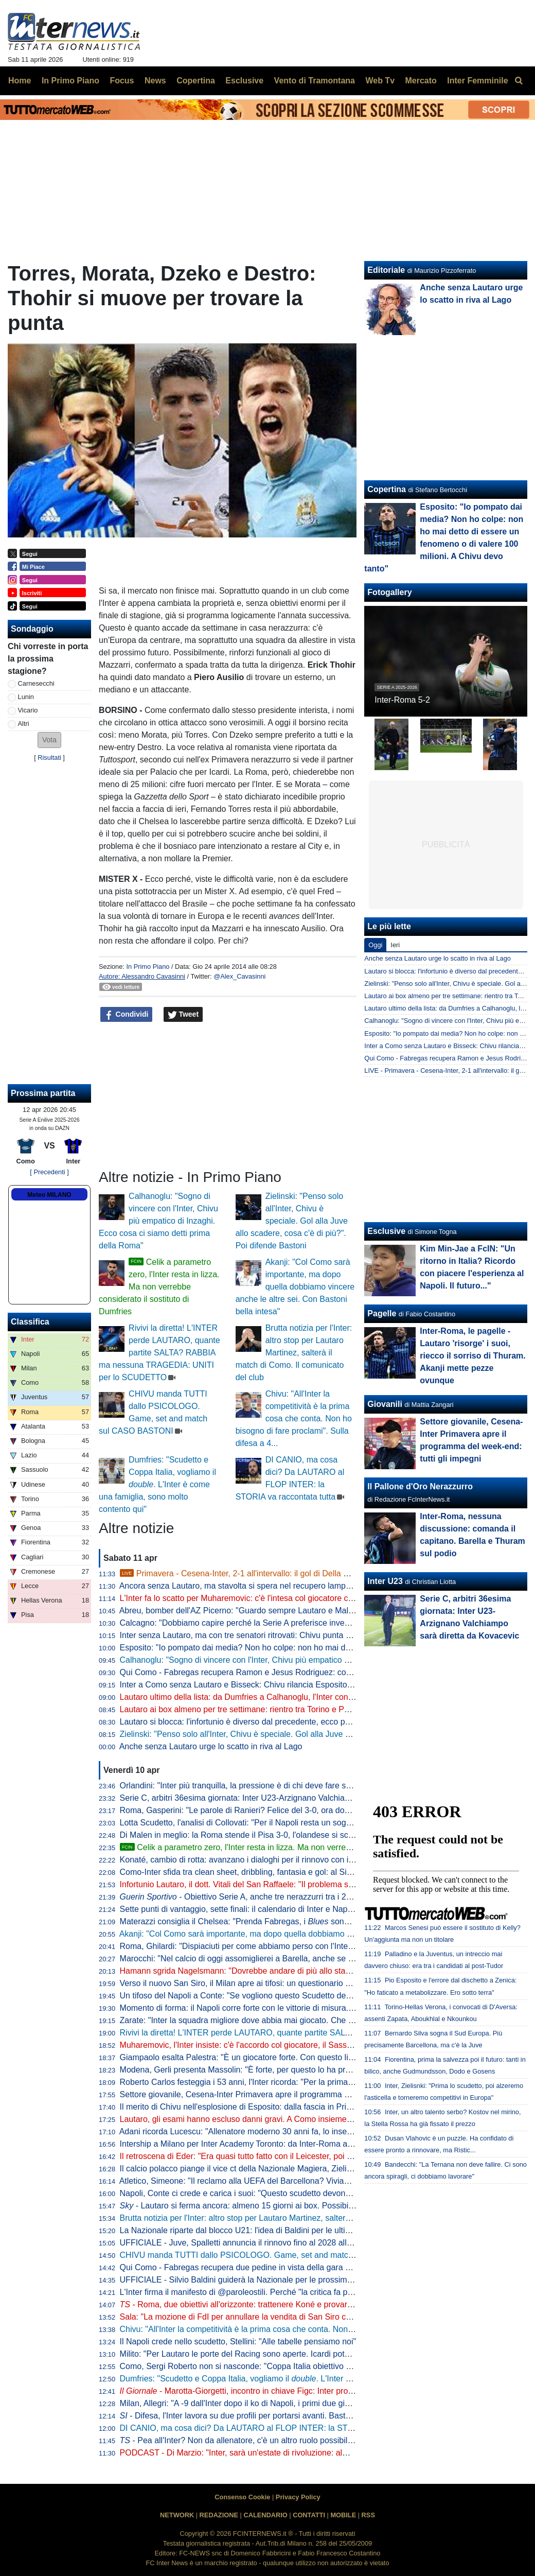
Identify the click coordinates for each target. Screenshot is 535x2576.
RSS (368, 2515)
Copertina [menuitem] (195, 80)
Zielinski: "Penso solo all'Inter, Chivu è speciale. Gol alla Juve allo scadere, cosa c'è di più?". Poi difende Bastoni (292, 1221)
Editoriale (386, 270)
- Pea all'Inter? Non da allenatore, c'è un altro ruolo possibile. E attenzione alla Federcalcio (291, 2440)
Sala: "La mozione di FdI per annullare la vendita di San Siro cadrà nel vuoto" (260, 2316)
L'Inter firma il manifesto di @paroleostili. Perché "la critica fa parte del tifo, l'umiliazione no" (286, 2292)
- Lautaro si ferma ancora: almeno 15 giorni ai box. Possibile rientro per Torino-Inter (279, 2205)
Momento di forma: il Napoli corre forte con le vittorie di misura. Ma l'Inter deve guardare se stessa (298, 2008)
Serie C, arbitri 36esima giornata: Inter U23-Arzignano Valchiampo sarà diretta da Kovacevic (287, 1798)
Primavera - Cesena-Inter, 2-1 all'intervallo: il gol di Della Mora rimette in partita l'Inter (282, 1573)
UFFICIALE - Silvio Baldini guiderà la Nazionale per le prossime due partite (256, 2279)
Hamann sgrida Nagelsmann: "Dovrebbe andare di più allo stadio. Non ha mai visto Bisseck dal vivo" (303, 1970)
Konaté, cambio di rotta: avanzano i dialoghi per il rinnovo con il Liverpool (253, 1859)
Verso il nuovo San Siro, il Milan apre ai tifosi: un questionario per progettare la (303, 1983)
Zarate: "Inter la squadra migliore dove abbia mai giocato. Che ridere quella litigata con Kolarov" (294, 2020)
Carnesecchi (36, 683)
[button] (49, 740)
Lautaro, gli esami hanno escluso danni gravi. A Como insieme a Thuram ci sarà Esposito (282, 2119)
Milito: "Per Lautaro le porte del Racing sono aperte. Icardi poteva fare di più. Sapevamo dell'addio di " (313, 2353)
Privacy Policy (298, 2497)
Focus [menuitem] (122, 80)
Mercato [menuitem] (420, 80)
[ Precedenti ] (49, 1172)
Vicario (28, 710)
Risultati (49, 757)
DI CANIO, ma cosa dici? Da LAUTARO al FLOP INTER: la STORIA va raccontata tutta (278, 2428)
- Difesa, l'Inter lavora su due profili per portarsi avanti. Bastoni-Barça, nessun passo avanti (290, 2415)
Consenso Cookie (242, 2497)
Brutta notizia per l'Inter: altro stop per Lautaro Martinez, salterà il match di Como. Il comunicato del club (294, 1353)
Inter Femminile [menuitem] (477, 80)
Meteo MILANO (49, 1194)
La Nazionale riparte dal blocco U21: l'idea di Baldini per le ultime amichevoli (259, 2230)
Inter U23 (384, 1581)
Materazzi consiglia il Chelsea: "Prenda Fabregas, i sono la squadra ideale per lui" (280, 1921)
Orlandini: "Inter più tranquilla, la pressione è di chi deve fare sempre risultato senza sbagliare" (291, 1785)
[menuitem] (518, 81)
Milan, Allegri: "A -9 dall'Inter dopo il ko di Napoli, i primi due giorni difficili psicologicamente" (286, 2403)
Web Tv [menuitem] (380, 80)
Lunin (26, 697)
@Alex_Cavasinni (239, 976)
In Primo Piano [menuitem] (70, 80)
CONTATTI (309, 2515)
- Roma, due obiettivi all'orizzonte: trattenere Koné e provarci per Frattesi (258, 2304)
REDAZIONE (219, 2515)
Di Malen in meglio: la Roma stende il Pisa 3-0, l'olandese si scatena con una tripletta (275, 1835)
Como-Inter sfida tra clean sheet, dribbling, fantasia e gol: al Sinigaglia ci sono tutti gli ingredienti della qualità (318, 1872)
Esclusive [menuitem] (244, 80)
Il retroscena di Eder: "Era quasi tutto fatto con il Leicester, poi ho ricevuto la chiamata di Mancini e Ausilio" (313, 2156)
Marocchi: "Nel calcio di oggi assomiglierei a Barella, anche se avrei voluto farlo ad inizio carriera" (297, 1958)
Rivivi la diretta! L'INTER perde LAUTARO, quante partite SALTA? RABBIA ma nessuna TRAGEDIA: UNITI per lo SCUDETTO (159, 1353)
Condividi (126, 1014)
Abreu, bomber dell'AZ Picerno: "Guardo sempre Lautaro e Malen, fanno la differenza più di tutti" (294, 1610)
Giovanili (384, 1404)
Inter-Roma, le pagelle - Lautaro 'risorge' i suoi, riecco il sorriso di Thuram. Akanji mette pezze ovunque (472, 1356)
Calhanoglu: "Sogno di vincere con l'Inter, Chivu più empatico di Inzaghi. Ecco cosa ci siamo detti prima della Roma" (158, 1221)
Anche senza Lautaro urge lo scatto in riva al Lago (210, 1746)
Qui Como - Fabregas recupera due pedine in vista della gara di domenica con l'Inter (273, 2267)
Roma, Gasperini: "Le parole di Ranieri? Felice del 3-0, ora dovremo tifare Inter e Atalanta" (284, 1810)
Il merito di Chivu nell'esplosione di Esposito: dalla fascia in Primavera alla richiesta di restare (289, 2106)
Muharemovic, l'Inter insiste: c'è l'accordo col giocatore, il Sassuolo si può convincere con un (296, 2045)
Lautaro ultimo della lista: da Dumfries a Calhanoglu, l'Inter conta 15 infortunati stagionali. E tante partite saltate (322, 1697)
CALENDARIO (265, 2515)
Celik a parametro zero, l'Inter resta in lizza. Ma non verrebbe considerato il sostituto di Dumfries (159, 1287)
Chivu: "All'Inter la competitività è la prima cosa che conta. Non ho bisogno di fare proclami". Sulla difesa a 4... (294, 1418)
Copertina (386, 489)
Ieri (395, 945)
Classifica (30, 1321)
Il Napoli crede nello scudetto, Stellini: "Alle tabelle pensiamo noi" (238, 2341)
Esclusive (386, 1231)
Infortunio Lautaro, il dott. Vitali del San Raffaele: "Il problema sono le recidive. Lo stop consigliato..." (302, 1884)
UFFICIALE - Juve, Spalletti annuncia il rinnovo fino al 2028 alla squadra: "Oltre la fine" (278, 2242)
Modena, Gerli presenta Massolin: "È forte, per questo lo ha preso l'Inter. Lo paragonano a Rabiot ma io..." (313, 2069)
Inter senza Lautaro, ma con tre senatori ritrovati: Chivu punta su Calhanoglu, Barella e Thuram (293, 1635)
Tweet (183, 1014)
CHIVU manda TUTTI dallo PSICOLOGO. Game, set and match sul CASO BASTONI (275, 2255)
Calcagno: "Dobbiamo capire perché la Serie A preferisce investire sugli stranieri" (267, 1622)
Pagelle (381, 1313)
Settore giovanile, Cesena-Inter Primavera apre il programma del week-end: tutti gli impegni (286, 2094)
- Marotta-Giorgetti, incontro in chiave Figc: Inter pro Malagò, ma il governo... (279, 2391)
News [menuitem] (155, 80)
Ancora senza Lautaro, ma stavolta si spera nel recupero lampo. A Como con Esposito (276, 1585)
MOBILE (343, 2515)
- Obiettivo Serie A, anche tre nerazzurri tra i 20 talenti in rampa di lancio (281, 1896)
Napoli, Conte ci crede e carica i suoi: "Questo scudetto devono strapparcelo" (260, 2193)
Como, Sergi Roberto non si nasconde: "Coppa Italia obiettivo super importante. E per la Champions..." (307, 2366)
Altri (23, 723)
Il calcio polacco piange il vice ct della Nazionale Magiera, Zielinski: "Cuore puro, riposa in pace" (294, 2168)
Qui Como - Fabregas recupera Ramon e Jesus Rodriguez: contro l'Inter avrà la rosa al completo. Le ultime (315, 1672)
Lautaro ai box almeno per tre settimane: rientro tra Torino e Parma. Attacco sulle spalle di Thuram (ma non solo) (324, 1709)
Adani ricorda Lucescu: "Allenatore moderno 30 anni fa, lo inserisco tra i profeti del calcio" (282, 2131)
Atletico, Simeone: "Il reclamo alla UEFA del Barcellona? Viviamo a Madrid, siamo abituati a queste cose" (310, 2181)
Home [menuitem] (19, 80)
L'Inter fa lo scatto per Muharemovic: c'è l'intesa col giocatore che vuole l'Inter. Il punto (276, 1598)
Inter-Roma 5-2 (402, 699)
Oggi (375, 945)
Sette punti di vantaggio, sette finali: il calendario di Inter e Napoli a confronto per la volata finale (294, 1909)
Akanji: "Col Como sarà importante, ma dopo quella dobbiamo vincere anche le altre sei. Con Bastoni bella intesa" (295, 1287)
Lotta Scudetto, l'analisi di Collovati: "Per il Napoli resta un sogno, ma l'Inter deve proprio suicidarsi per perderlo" (324, 1822)
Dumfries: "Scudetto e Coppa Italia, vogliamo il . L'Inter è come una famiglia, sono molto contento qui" (157, 1484)
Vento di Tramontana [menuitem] (314, 80)
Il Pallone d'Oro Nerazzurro (420, 1486)
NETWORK (177, 2515)
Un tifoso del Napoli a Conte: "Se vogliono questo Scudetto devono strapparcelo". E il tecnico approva (305, 1995)
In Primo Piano (147, 966)
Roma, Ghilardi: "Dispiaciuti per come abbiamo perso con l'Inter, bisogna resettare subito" (282, 1946)
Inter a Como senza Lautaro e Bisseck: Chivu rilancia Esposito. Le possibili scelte (268, 1684)
